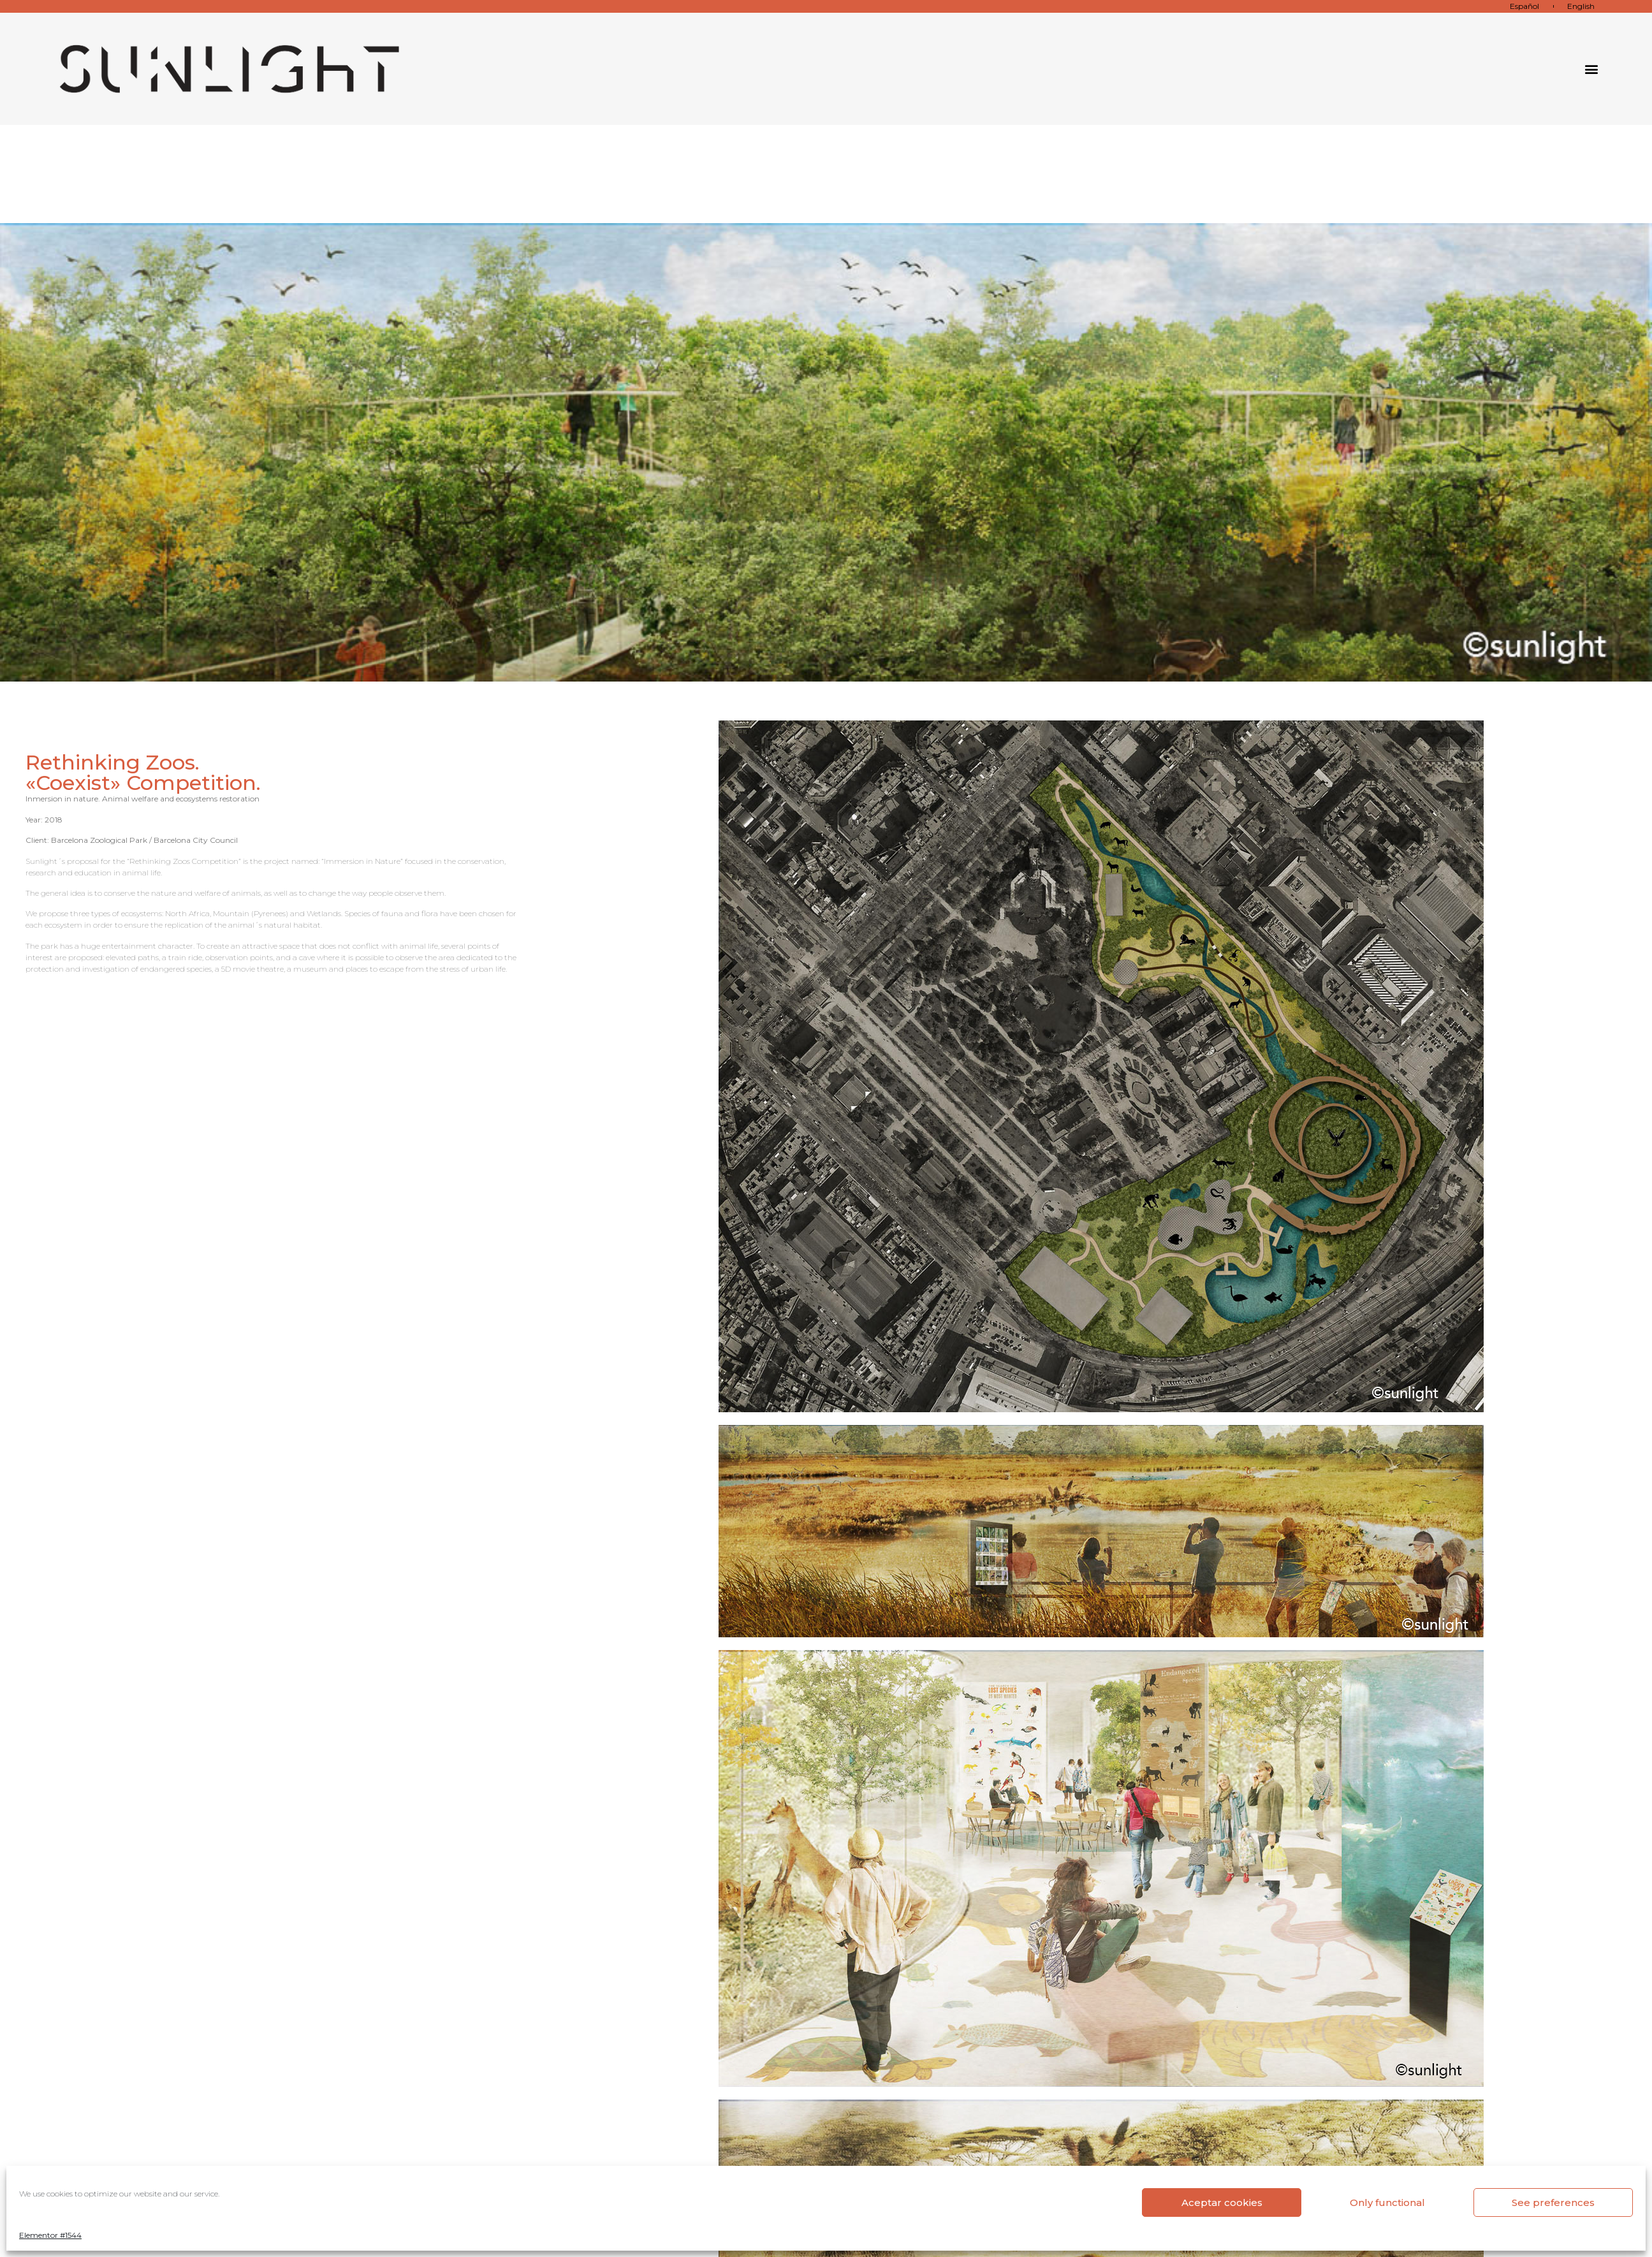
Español (1524, 6)
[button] (1591, 69)
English (1581, 6)
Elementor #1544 (50, 2235)
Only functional (1387, 2202)
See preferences (1553, 2202)
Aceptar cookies (1221, 2202)
